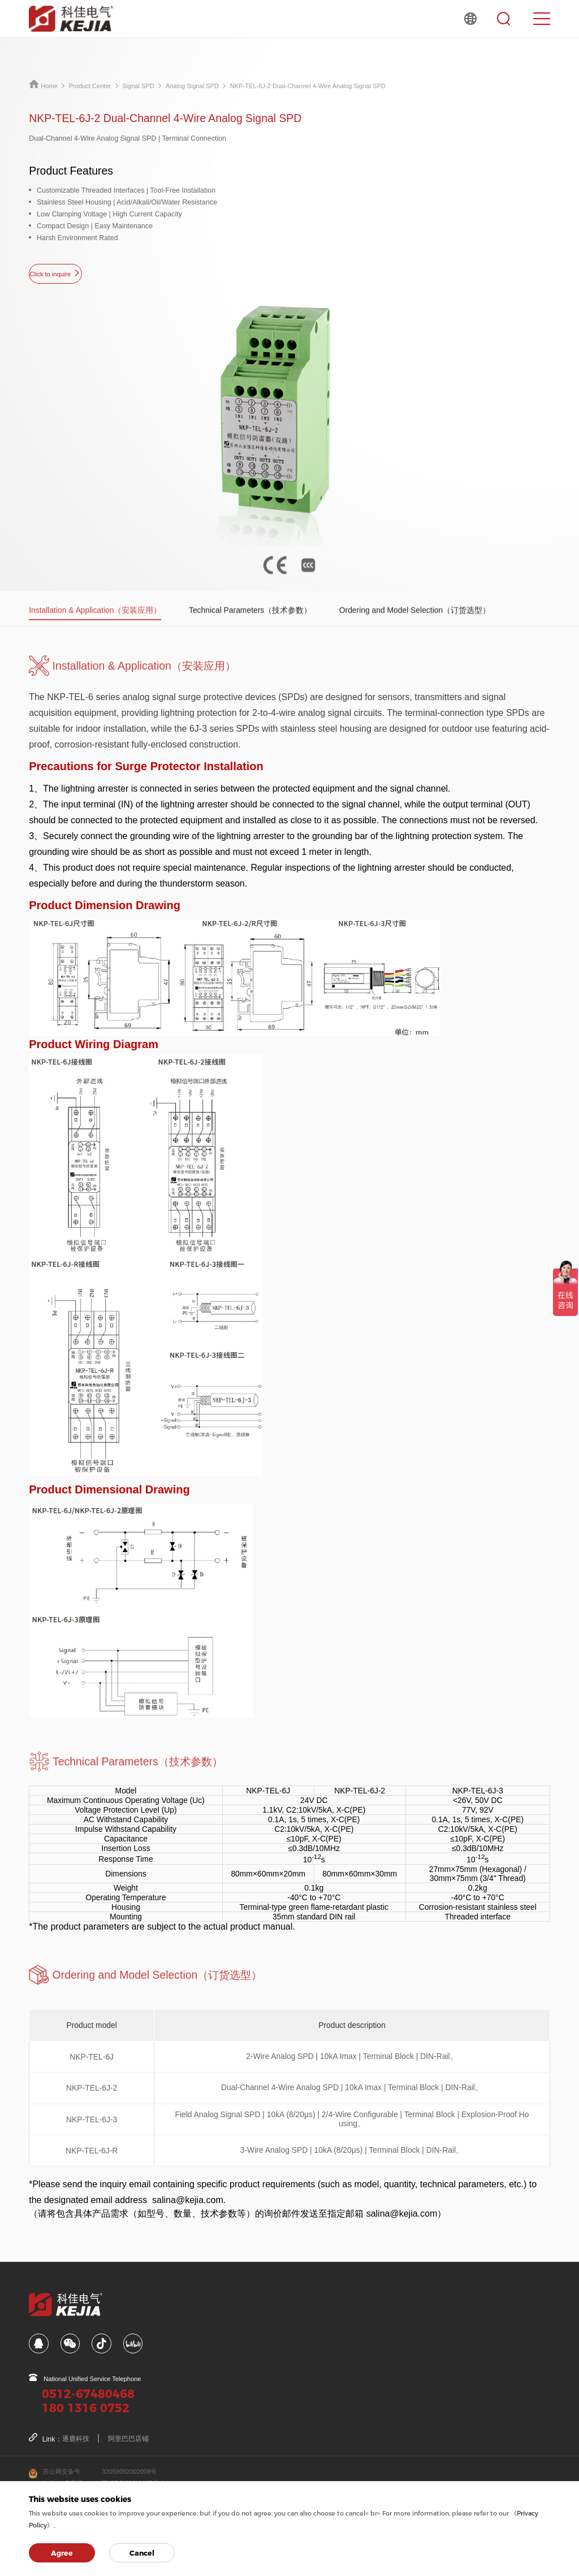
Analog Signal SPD (192, 85)
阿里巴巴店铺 (128, 2439)
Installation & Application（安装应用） (95, 630)
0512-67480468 (88, 2394)
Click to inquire (55, 272)
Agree (62, 2553)
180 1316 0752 (85, 2408)
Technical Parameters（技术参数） (250, 630)
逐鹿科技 (75, 2439)
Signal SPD (138, 85)
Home (43, 85)
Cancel (141, 2553)
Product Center (90, 85)
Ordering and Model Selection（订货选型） (414, 630)
